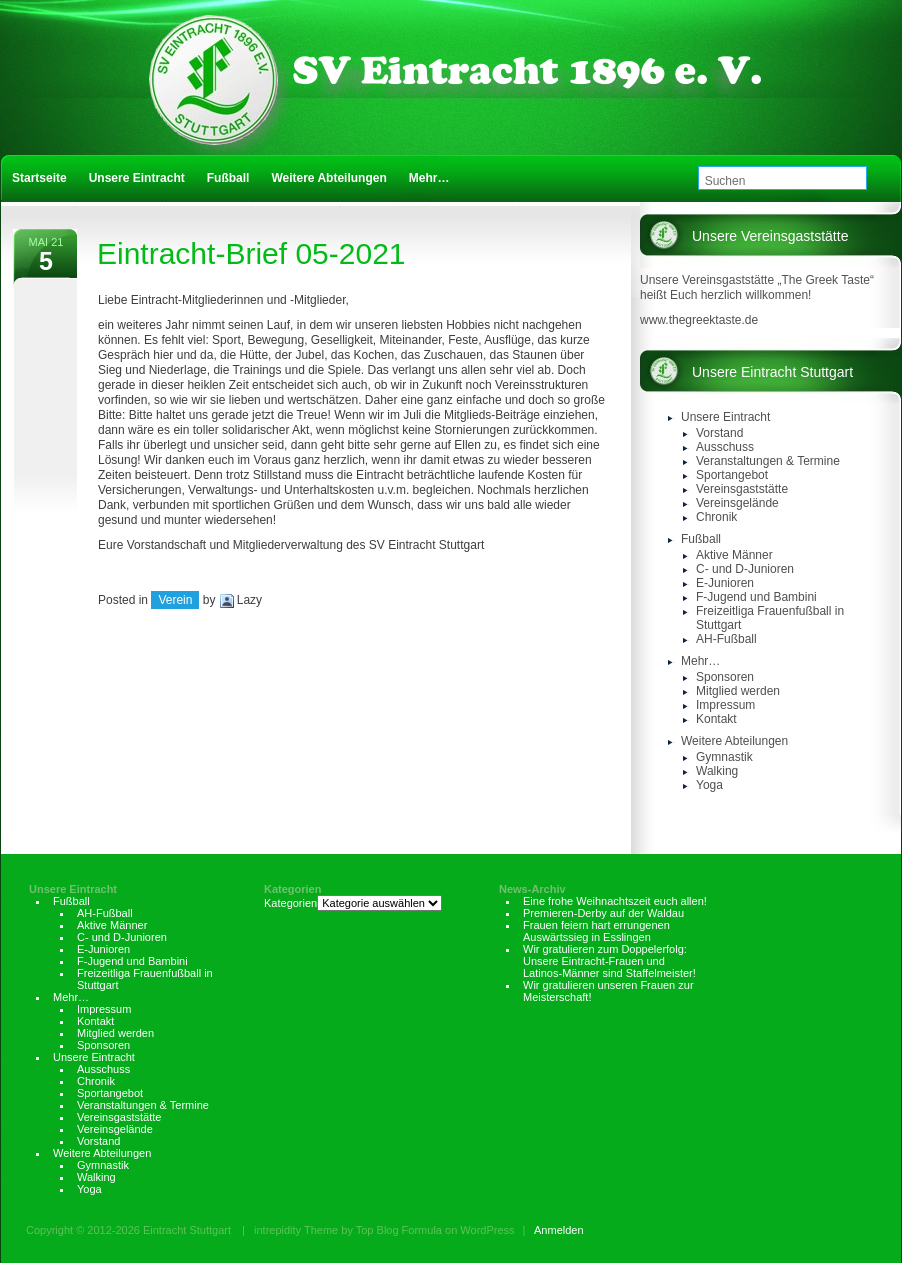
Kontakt (716, 719)
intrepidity (277, 1230)
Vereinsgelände (737, 503)
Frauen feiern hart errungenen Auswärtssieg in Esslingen (596, 931)
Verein (175, 600)
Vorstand (719, 433)
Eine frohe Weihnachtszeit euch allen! (615, 901)
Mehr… (700, 661)
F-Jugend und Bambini (756, 597)
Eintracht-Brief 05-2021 (251, 253)
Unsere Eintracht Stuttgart (772, 372)
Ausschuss (725, 447)
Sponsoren (725, 677)
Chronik (716, 517)
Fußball (701, 539)
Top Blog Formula (399, 1230)
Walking (717, 771)
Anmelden (559, 1230)
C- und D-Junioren (745, 569)
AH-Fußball (726, 639)
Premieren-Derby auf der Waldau (603, 913)
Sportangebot (732, 475)
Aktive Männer (734, 555)
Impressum (725, 705)
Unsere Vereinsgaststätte (770, 236)
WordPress (487, 1230)
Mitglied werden (738, 691)
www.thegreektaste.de (699, 320)
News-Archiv (532, 889)
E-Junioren (725, 583)
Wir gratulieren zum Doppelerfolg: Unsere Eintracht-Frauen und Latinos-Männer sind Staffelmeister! (609, 961)
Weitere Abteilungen (734, 741)
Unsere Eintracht (725, 417)
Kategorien (292, 889)
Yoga (709, 785)
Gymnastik (724, 757)
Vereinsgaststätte (742, 489)
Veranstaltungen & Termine (768, 461)
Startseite (39, 178)
